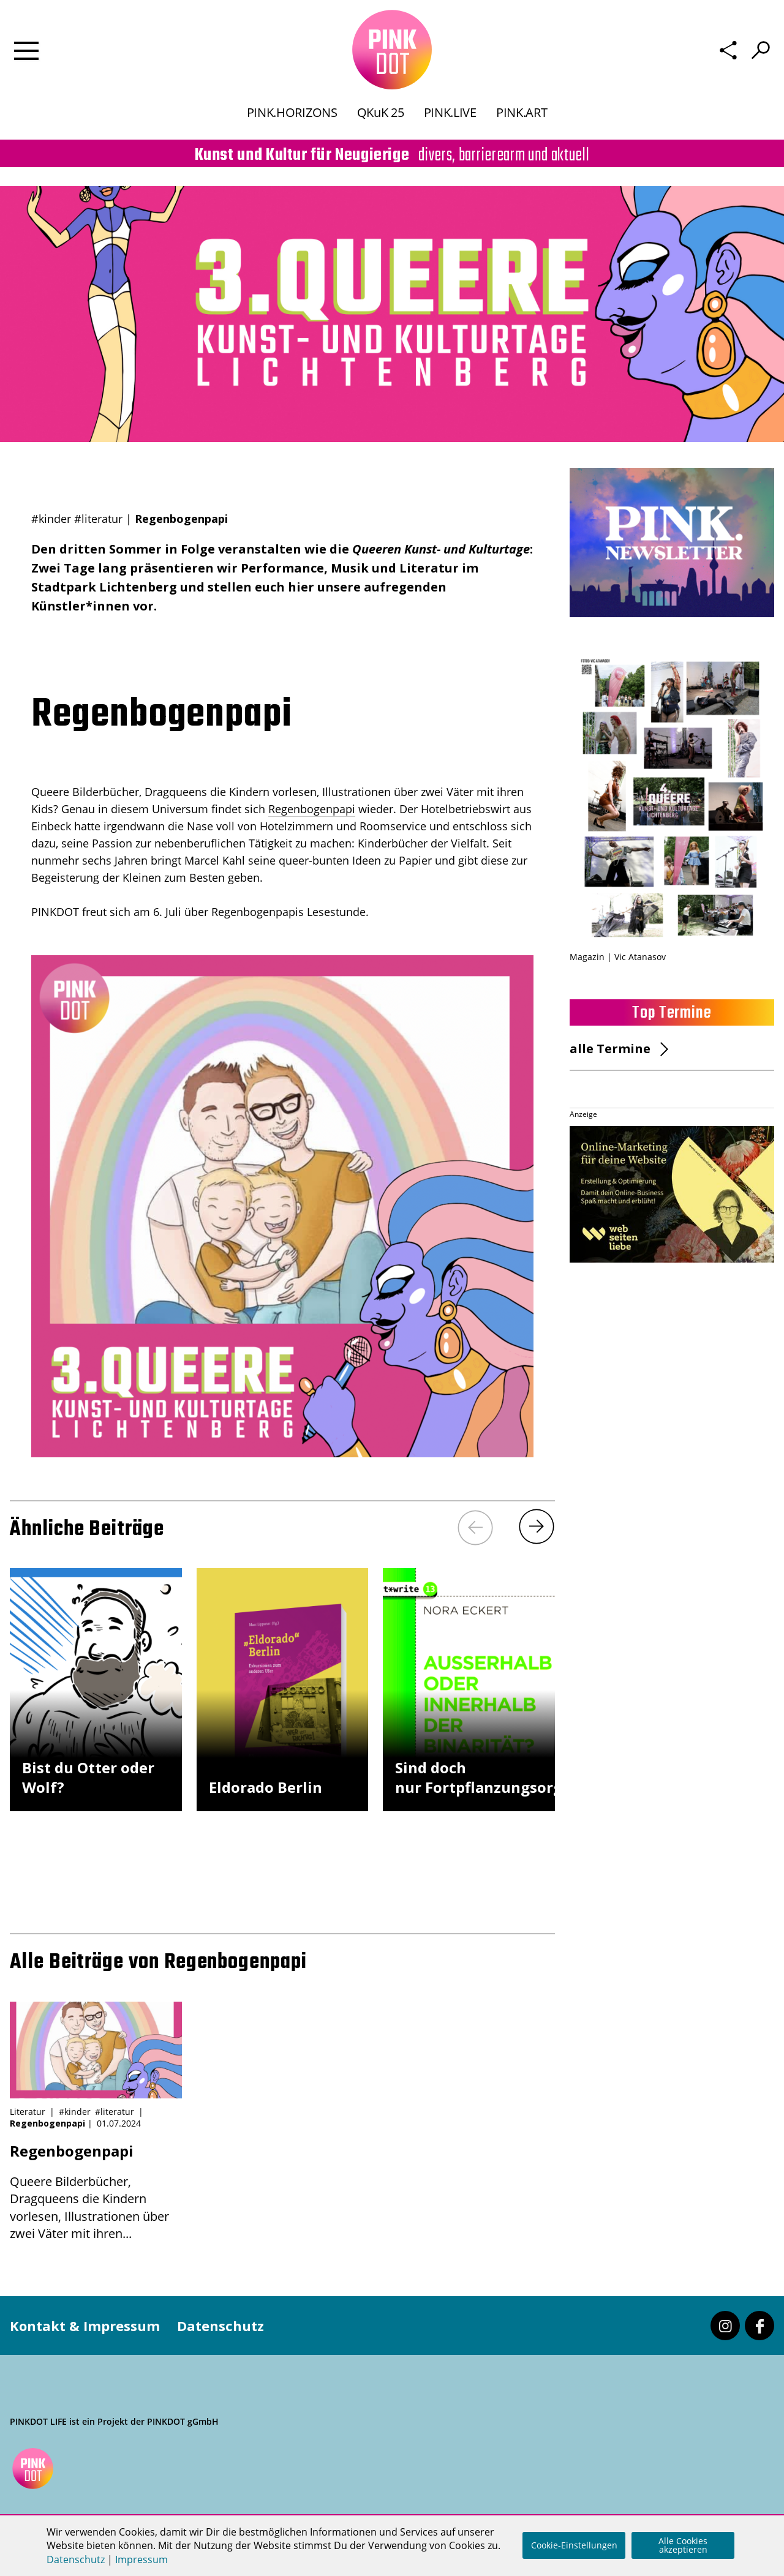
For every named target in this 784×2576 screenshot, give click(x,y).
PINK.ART (522, 112)
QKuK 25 (380, 112)
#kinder (51, 518)
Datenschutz (220, 2325)
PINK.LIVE (450, 112)
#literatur (98, 518)
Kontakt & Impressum (85, 2325)
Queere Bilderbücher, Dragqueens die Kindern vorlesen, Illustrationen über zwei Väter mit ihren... (96, 2191)
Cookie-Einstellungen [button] (574, 2545)
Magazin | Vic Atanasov (618, 957)
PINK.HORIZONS (292, 112)
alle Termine (610, 1048)
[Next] (536, 1526)
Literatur (27, 2111)
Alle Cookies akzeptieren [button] (682, 2545)
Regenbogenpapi (311, 809)
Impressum (141, 2559)
